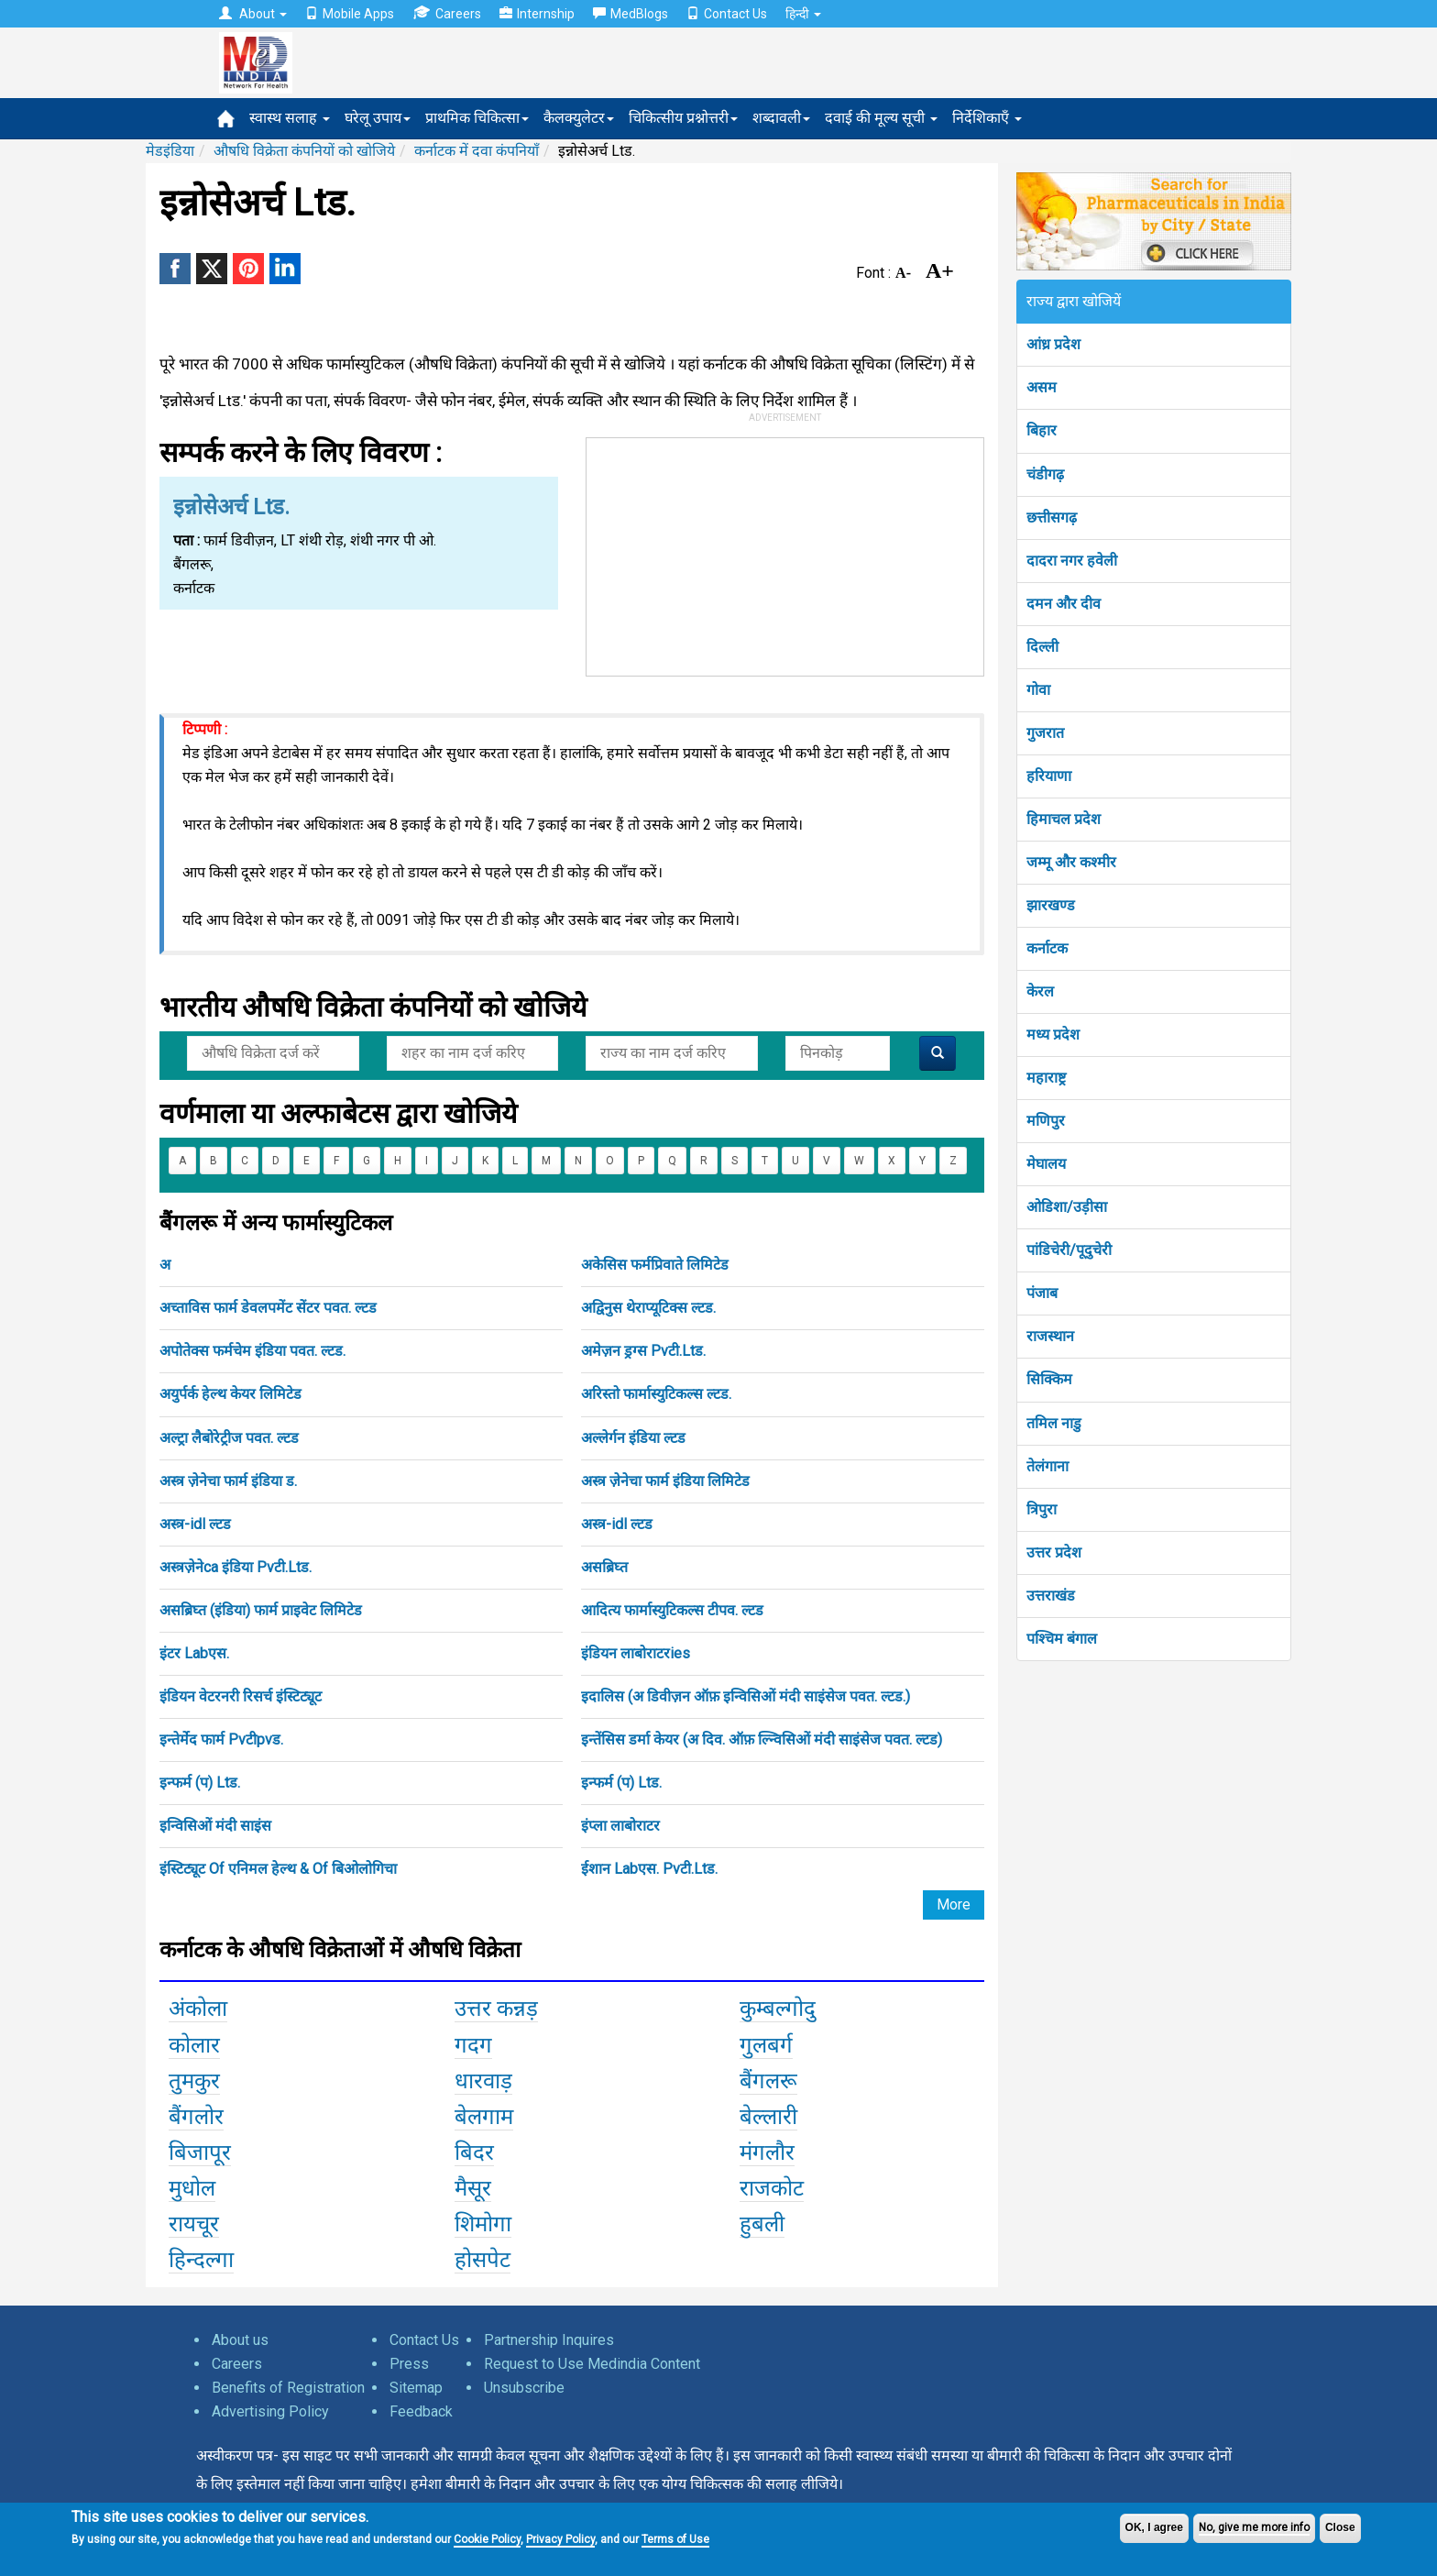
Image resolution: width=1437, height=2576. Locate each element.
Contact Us (726, 13)
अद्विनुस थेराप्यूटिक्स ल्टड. (648, 1307)
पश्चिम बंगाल (1061, 1638)
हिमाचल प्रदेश (1063, 819)
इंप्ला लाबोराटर (620, 1825)
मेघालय (1046, 1163)
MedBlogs (630, 13)
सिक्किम (1049, 1379)
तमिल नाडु (1053, 1423)
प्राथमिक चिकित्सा (477, 118)
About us (240, 2340)
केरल (1040, 991)
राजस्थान (1050, 1336)
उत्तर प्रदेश (1053, 1552)
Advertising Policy (270, 2411)
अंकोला (198, 2008)
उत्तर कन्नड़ (496, 2008)
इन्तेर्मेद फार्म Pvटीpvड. (221, 1739)
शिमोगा (483, 2224)
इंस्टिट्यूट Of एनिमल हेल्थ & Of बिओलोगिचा (278, 1868)
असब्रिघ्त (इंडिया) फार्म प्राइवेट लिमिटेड (260, 1610)
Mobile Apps (349, 13)
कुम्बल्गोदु (778, 2008)
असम (1041, 387)
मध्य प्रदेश (1053, 1034)
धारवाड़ (483, 2081)
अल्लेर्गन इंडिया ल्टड (633, 1438)
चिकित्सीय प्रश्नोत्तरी (683, 118)
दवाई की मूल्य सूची (881, 118)
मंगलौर (767, 2152)
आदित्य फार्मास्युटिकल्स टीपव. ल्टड (672, 1610)
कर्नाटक (1047, 948)
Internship (537, 13)
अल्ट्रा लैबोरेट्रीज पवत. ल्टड (229, 1438)
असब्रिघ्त (604, 1567)
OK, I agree (1154, 2527)
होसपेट (482, 2260)
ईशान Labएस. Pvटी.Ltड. (649, 1868)
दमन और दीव (1063, 603)
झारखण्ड (1050, 905)
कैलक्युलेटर (578, 118)
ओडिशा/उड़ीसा (1066, 1207)
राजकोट (772, 2188)
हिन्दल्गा (201, 2260)
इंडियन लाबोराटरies (635, 1653)
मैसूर (473, 2188)
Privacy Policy (560, 2539)
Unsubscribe (524, 2387)
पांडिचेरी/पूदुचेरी (1069, 1250)
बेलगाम (484, 2117)
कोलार (194, 2045)
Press (409, 2363)
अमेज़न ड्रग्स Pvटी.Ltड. (643, 1351)
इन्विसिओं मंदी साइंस (215, 1825)
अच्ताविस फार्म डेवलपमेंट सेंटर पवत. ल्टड (268, 1307)
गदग (473, 2045)
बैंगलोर (196, 2117)
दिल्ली (1042, 646)
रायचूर (194, 2224)
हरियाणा (1048, 776)
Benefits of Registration (288, 2387)
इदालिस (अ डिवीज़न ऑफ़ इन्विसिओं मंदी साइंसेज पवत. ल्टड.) (745, 1696)
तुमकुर (194, 2081)
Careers (446, 13)
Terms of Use (675, 2539)
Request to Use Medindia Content (592, 2363)
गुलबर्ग (766, 2045)
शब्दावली (781, 118)
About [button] (253, 13)
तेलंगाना (1047, 1466)
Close (1340, 2527)
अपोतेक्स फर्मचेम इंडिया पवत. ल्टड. (252, 1351)
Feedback (421, 2411)
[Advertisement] (785, 552)
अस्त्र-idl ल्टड (195, 1524)
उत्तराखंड (1050, 1595)
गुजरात (1045, 733)
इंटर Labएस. (194, 1653)
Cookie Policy (487, 2539)
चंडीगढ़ (1045, 474)
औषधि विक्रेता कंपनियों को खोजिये (304, 151)
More (954, 1904)
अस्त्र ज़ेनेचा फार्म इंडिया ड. (228, 1481)
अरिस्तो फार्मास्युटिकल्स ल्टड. (656, 1394)
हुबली (762, 2224)
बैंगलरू (768, 2081)
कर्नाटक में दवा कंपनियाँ (476, 151)
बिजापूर (200, 2152)
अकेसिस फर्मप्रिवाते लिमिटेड (655, 1264)
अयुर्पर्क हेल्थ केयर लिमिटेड (230, 1394)
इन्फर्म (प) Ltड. (199, 1782)
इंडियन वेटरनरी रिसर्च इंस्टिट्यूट (240, 1696)
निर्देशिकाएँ (987, 118)
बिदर (474, 2152)
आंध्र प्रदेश (1053, 344)
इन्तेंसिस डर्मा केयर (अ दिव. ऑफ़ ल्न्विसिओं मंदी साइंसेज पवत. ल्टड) (761, 1739)
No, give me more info (1254, 2527)
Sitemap (416, 2387)
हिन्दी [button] (803, 13)
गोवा (1038, 690)
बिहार (1041, 430)
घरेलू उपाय (378, 118)
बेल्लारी (768, 2117)
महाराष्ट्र (1046, 1077)
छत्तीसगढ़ (1051, 517)
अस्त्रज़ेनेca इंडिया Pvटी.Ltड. (235, 1567)
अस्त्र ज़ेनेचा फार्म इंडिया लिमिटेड (665, 1481)
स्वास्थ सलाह (289, 118)
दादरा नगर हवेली (1071, 560)
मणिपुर (1045, 1120)
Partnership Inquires (549, 2340)
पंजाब (1042, 1293)
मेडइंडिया (170, 151)
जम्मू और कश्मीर (1071, 862)
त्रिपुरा (1041, 1509)
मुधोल (192, 2188)
